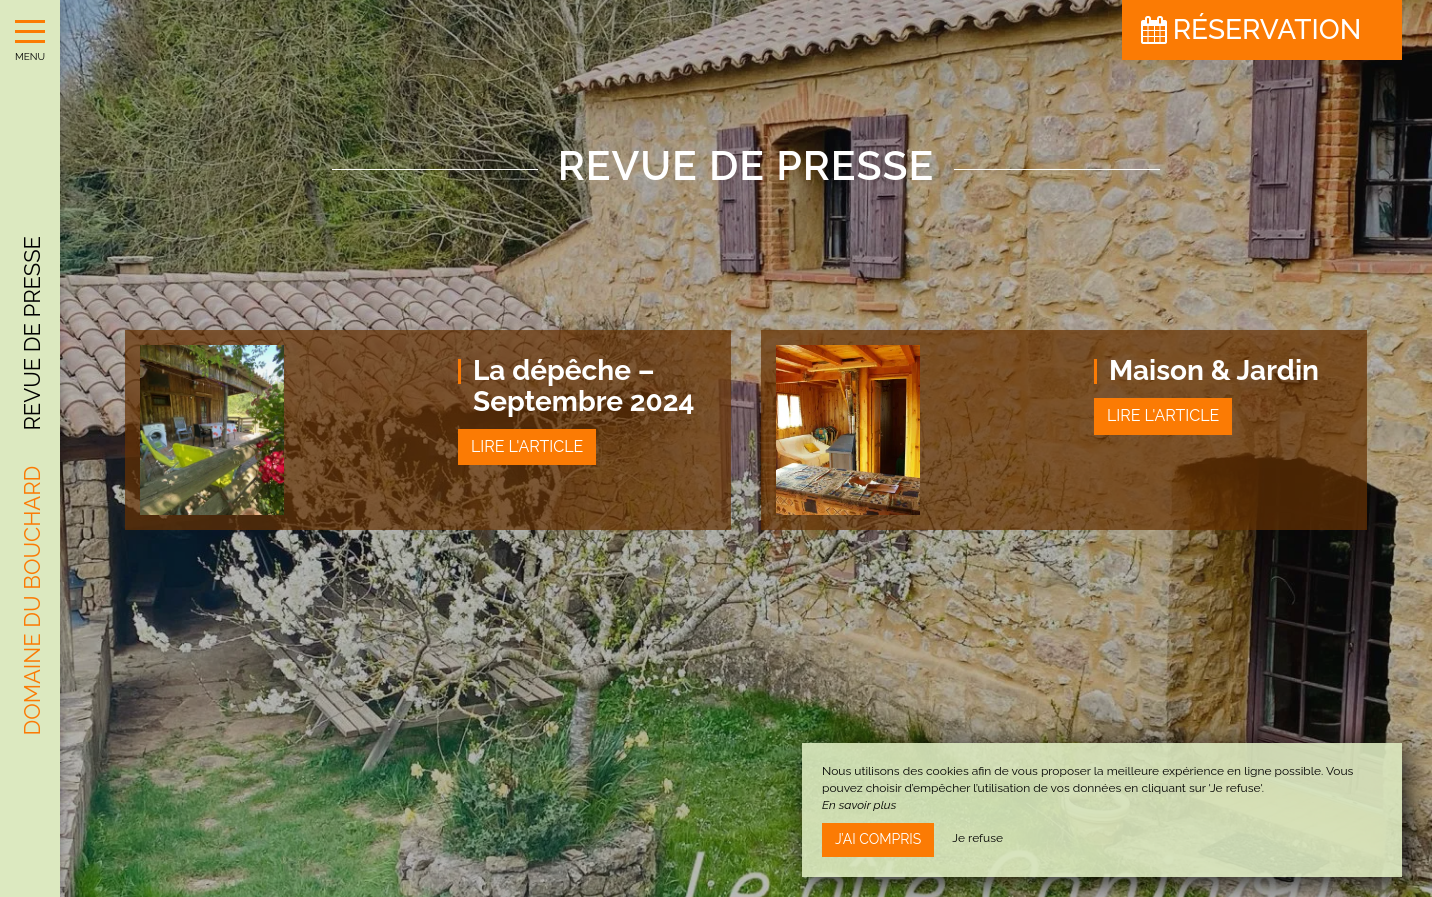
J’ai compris (878, 839)
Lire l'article (527, 446)
